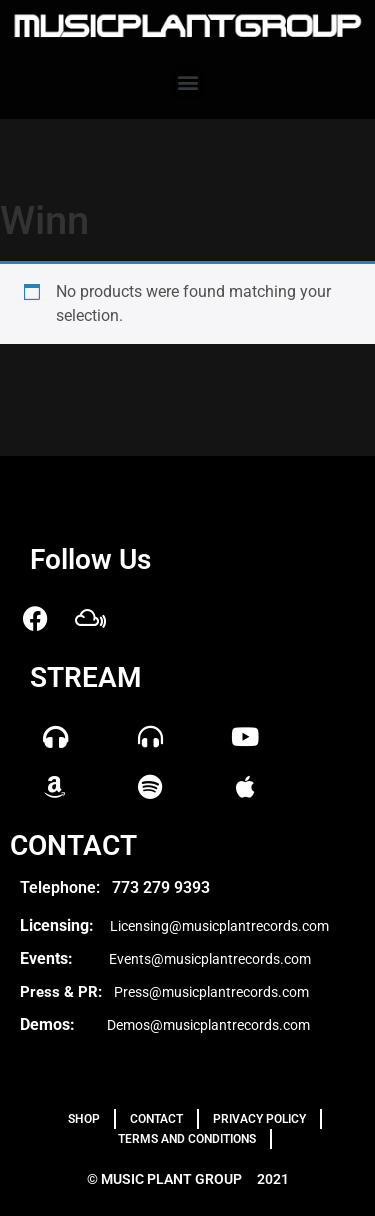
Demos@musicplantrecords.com (208, 1025)
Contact (156, 1119)
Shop (84, 1119)
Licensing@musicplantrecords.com (219, 926)
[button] (187, 82)
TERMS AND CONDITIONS (187, 1139)
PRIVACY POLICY (259, 1119)
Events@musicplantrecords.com (210, 959)
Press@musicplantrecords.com (211, 992)
